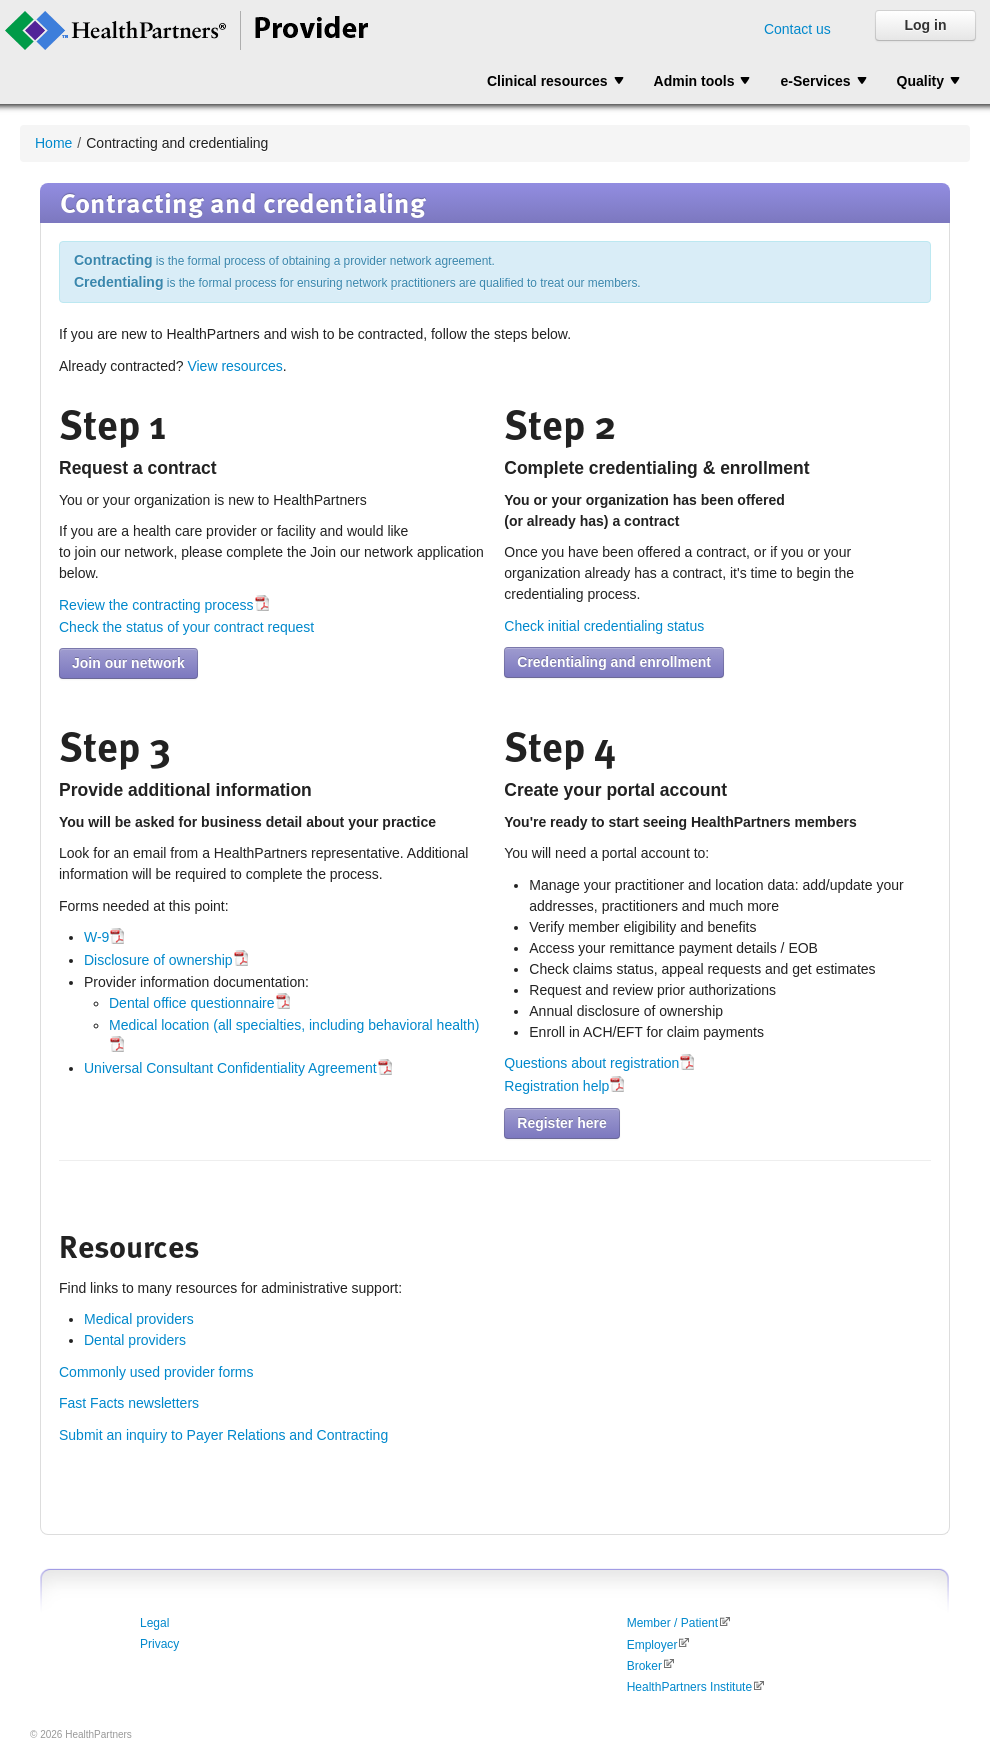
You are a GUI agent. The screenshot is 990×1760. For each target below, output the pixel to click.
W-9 (96, 937)
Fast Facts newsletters (129, 1403)
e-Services (815, 81)
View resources (234, 366)
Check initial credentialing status (604, 626)
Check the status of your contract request (186, 627)
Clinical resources (547, 81)
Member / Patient (672, 1623)
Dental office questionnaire (192, 1003)
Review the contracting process (156, 605)
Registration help (556, 1086)
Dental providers (135, 1340)
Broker (644, 1666)
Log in (926, 25)
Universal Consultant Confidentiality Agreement (230, 1068)
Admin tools (694, 81)
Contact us (797, 29)
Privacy (159, 1644)
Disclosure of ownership (158, 960)
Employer (652, 1645)
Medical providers (139, 1319)
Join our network (128, 663)
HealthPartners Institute (689, 1687)
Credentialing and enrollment (614, 662)
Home (53, 143)
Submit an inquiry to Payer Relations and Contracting (223, 1435)
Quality (920, 81)
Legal (154, 1623)
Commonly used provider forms (156, 1372)
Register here (561, 1123)
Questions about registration (591, 1063)
